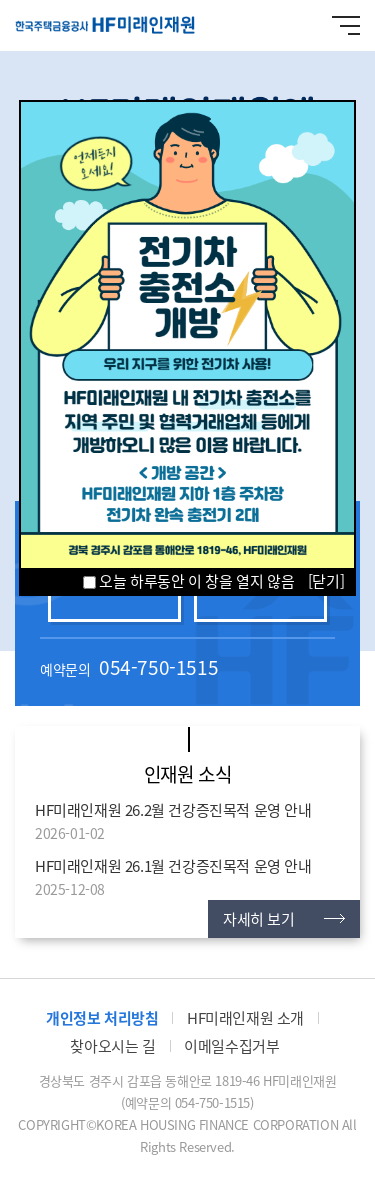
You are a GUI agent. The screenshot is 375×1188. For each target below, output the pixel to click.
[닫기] (326, 581)
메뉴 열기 (346, 25)
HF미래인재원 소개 (245, 1018)
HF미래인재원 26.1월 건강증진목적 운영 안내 (173, 866)
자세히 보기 (259, 919)
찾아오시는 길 (112, 1046)
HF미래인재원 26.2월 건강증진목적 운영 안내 (173, 810)
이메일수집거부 (231, 1046)
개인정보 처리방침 (102, 1018)
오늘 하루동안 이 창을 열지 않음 (188, 581)
